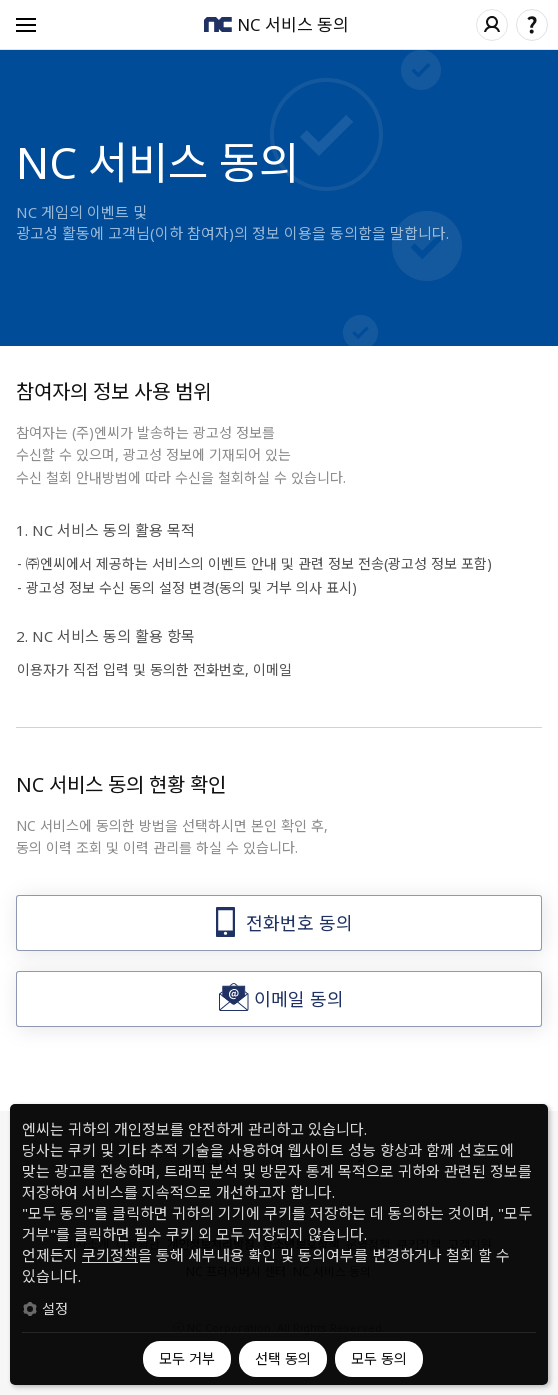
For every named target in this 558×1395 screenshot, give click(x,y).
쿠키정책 (110, 1255)
